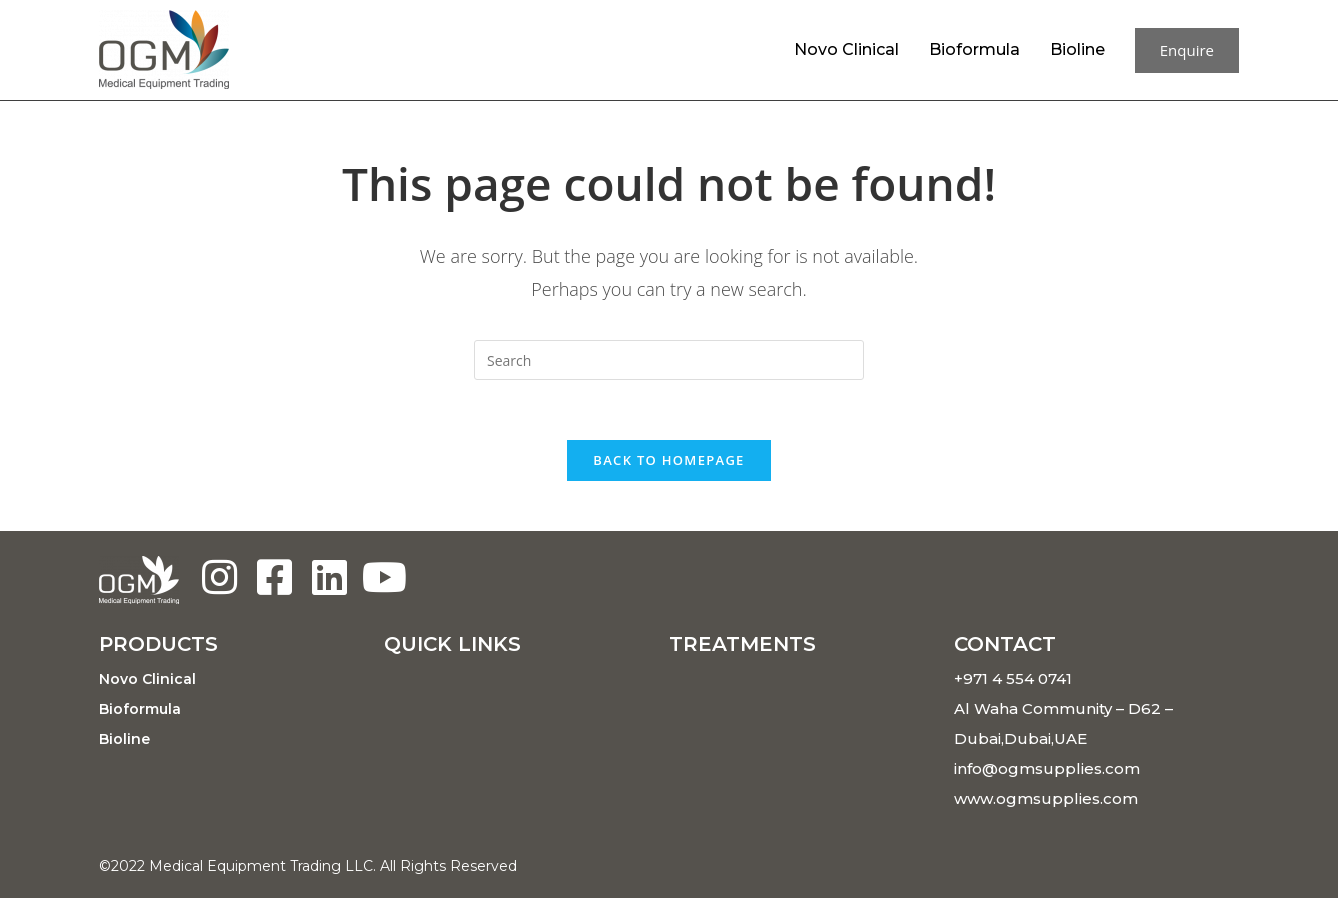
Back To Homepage (668, 460)
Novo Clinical (846, 49)
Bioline (1077, 49)
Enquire (1187, 50)
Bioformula (974, 49)
